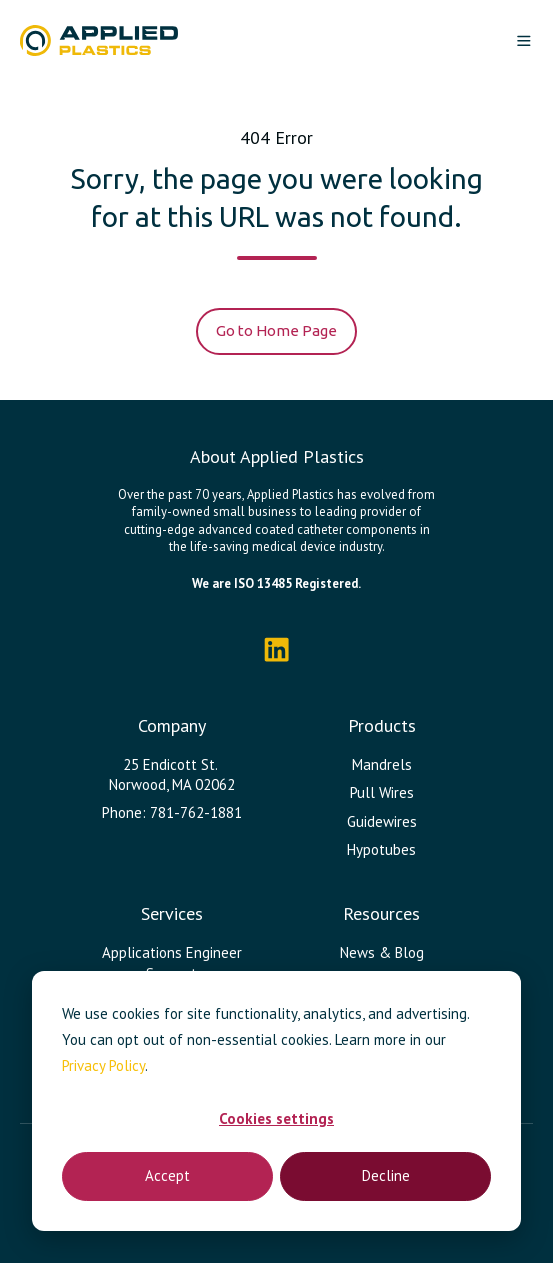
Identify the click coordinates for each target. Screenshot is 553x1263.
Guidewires (382, 821)
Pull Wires (382, 792)
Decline (386, 1175)
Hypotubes (381, 849)
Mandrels (382, 764)
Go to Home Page (276, 330)
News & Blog (382, 952)
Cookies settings (276, 1118)
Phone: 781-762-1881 (172, 812)
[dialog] (276, 1101)
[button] (524, 41)
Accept (167, 1175)
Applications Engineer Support (172, 962)
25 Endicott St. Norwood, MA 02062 (172, 774)
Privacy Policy (103, 1065)
